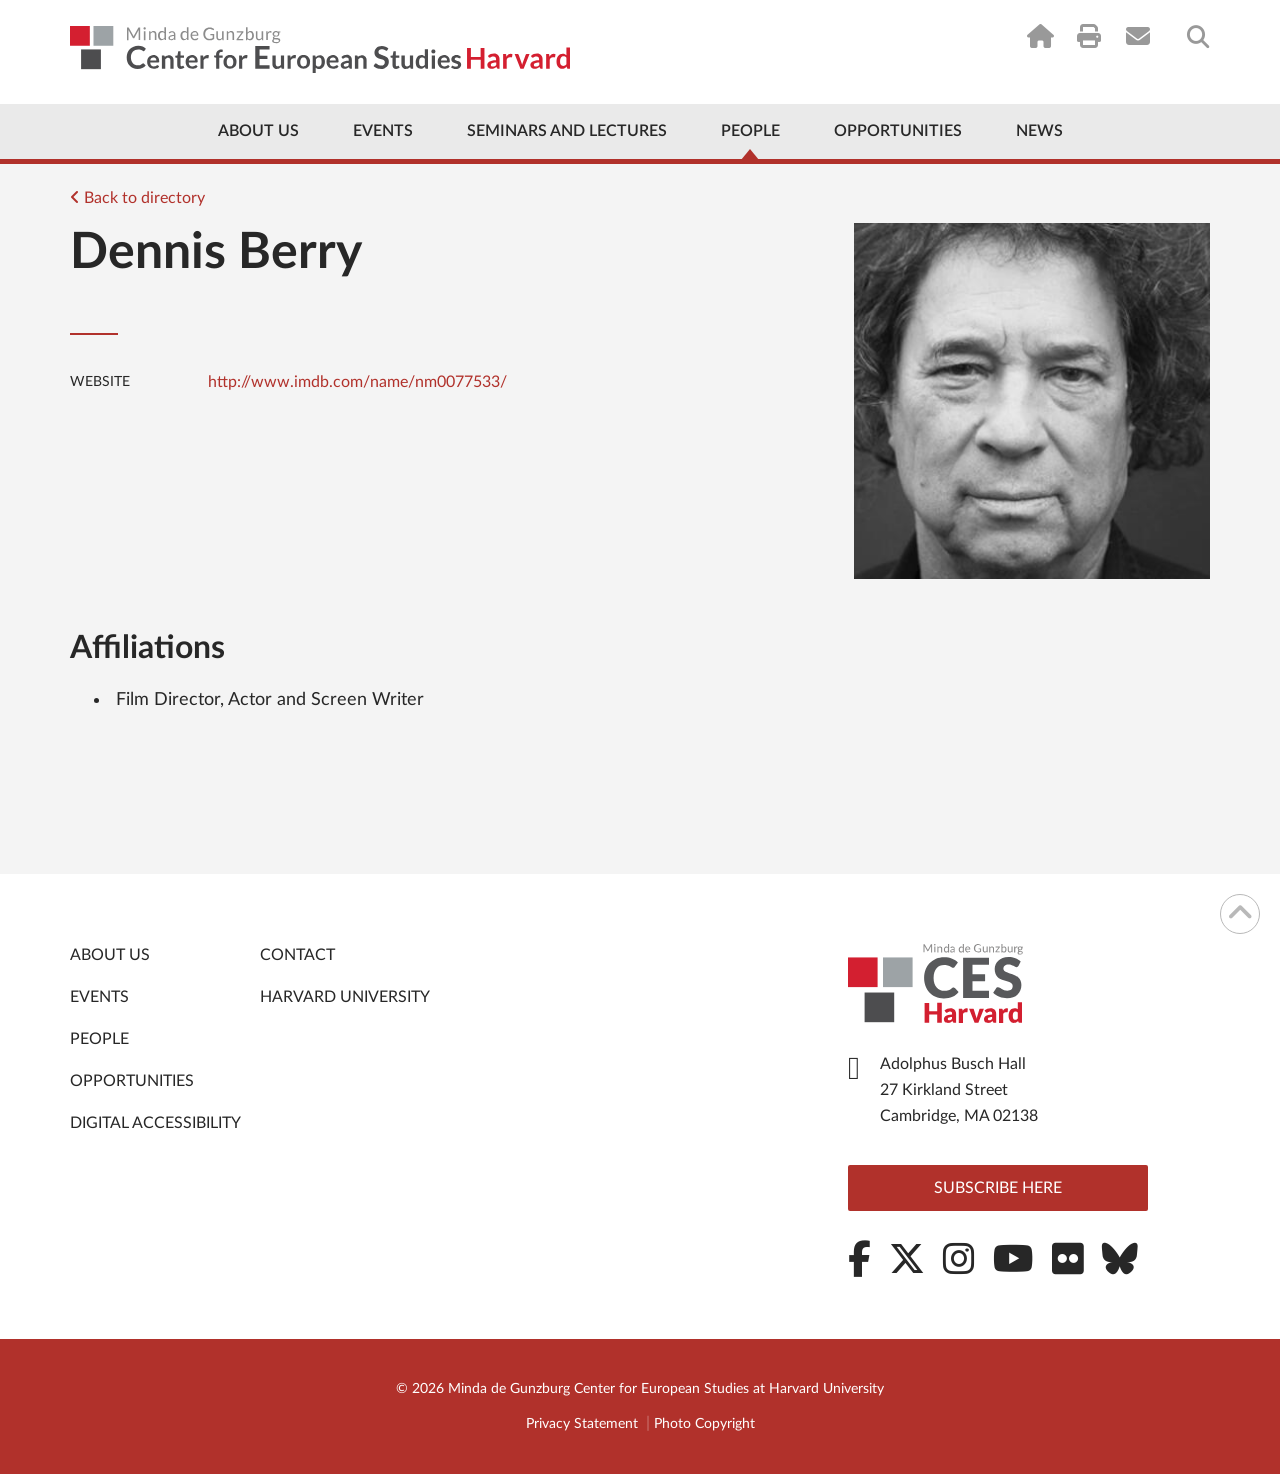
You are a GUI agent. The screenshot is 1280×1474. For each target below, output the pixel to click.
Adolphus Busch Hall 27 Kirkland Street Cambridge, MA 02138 (959, 1090)
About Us (258, 131)
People (750, 131)
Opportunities (898, 131)
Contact (297, 955)
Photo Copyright (704, 1424)
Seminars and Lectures (567, 131)
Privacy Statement (582, 1424)
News (1039, 131)
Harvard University (345, 997)
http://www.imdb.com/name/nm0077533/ (357, 382)
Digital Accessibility (155, 1123)
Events (383, 131)
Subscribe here (998, 1188)
